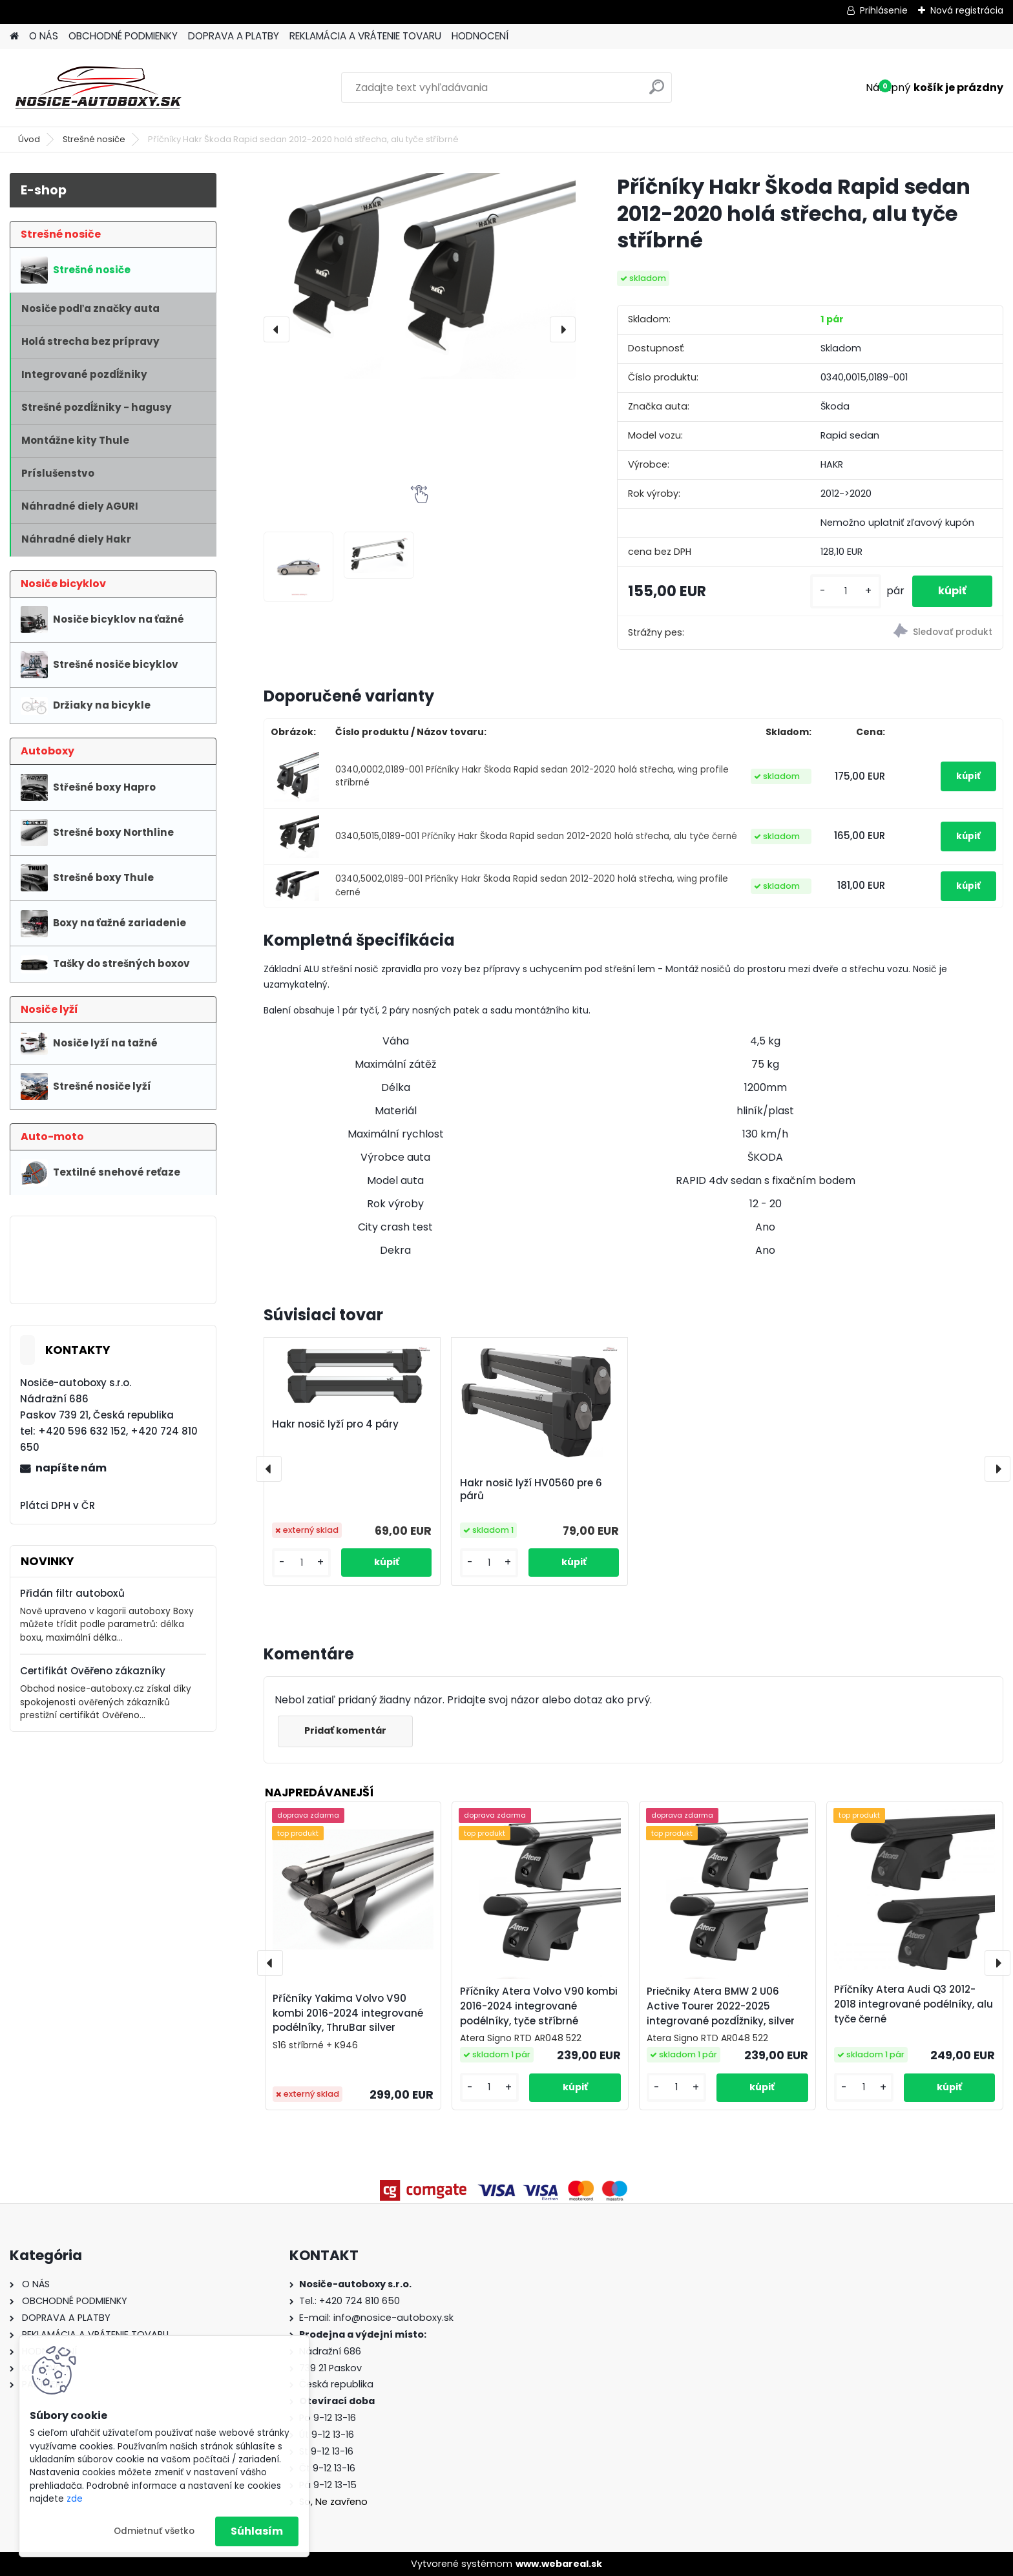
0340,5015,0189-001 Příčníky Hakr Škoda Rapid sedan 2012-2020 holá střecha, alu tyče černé (536, 836)
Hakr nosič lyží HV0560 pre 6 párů (531, 1489)
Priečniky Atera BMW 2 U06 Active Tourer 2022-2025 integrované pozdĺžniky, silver (721, 2006)
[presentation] (276, 329)
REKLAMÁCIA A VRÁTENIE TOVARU (365, 36)
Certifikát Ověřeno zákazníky (92, 1671)
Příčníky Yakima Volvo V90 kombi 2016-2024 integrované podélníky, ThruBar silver (348, 2013)
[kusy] (846, 591)
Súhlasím (257, 2531)
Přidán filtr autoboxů (72, 1593)
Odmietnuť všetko (154, 2531)
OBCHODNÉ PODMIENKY (123, 36)
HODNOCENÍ (480, 36)
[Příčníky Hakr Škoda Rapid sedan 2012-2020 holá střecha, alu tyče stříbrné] (420, 276)
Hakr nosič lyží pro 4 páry (335, 1424)
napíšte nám (71, 1467)
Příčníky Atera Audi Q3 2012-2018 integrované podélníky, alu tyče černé (913, 2004)
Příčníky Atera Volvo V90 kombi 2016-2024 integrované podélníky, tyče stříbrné (539, 2006)
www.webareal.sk (559, 2563)
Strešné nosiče (94, 139)
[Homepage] (14, 36)
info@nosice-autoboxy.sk (393, 2317)
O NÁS (43, 36)
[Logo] (98, 88)
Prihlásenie (884, 10)
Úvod (29, 139)
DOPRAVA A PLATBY (233, 36)
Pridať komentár (345, 1730)
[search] (656, 92)
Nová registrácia (966, 10)
